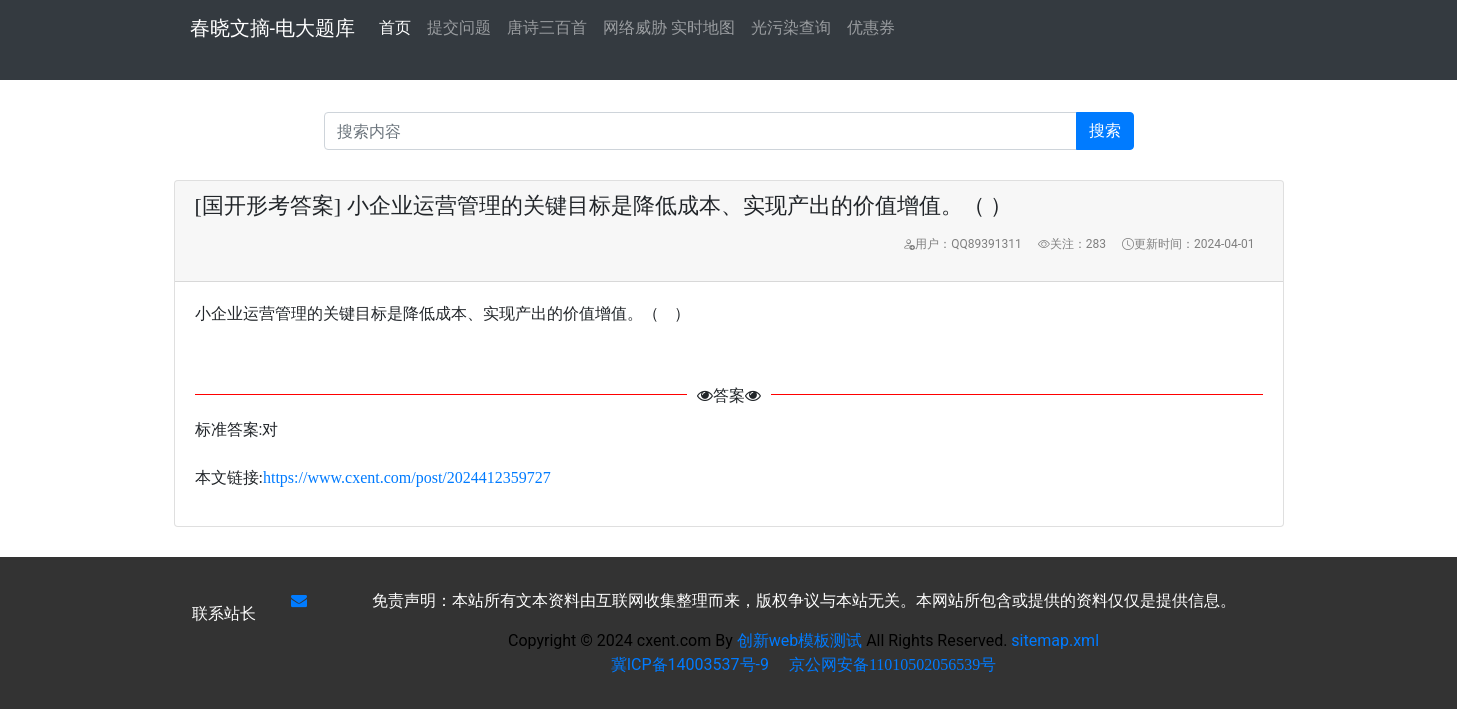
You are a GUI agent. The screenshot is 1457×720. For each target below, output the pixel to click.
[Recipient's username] (700, 131)
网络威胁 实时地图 (669, 27)
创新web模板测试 (801, 640)
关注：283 (1072, 244)
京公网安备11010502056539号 (892, 664)
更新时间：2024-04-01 (1188, 244)
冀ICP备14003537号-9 (690, 664)
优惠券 (871, 27)
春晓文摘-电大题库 (273, 28)
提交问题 (459, 27)
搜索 (1105, 130)
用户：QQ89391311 (962, 244)
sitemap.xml (1055, 640)
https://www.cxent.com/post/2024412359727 (407, 477)
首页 (395, 26)
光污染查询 (791, 27)
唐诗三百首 (547, 27)
